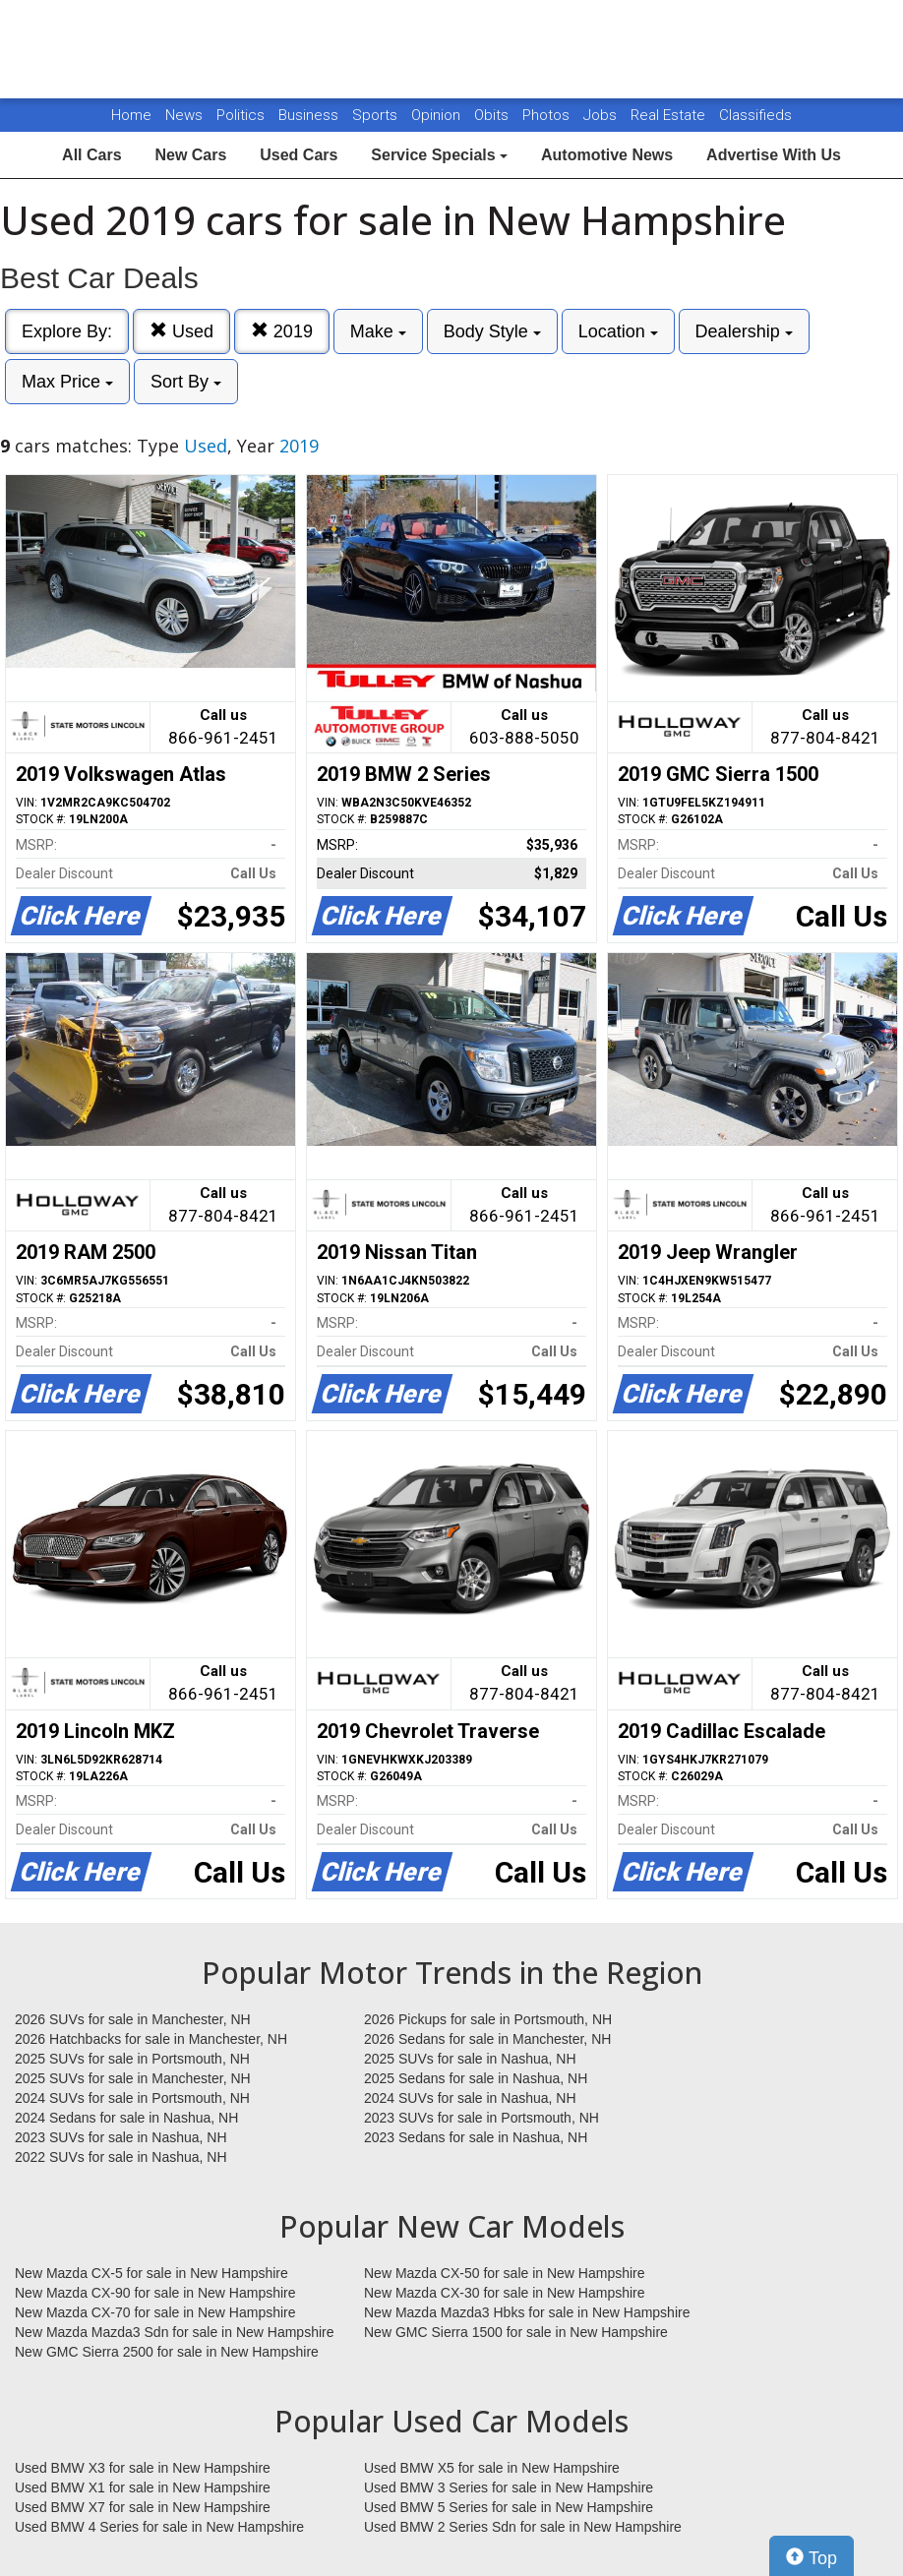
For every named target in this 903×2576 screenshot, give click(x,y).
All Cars (91, 155)
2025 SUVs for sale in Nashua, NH (470, 2059)
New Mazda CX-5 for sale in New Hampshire (151, 2273)
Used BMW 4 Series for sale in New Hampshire (159, 2527)
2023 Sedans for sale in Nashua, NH (475, 2137)
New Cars (190, 155)
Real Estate (670, 115)
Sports (376, 115)
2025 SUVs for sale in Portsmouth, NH (132, 2059)
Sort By (185, 381)
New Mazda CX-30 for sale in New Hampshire (504, 2293)
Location (618, 331)
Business (310, 115)
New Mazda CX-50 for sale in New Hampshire (504, 2273)
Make (378, 331)
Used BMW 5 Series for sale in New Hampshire (508, 2507)
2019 (282, 331)
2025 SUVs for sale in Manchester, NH (133, 2078)
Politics (240, 115)
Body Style (492, 331)
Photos (547, 115)
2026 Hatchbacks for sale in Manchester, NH (151, 2039)
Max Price (67, 381)
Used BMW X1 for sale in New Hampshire (143, 2487)
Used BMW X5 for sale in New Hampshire (492, 2468)
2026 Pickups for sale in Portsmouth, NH (488, 2019)
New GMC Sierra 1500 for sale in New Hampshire (516, 2332)
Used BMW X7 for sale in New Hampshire (143, 2507)
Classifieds (755, 115)
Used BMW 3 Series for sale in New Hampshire (508, 2487)
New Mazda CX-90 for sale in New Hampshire (155, 2293)
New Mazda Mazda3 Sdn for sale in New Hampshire (174, 2332)
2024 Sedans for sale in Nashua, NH (126, 2118)
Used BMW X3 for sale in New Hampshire (143, 2468)
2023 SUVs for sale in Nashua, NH (121, 2137)
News (184, 115)
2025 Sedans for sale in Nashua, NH (475, 2078)
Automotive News (607, 155)
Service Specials (439, 155)
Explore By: (67, 331)
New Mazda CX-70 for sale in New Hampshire (155, 2312)
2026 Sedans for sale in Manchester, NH (487, 2039)
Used (181, 331)
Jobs (602, 115)
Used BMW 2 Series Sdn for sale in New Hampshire (523, 2527)
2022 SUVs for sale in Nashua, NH (121, 2157)
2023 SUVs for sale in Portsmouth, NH (481, 2118)
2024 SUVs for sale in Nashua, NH (470, 2098)
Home (131, 115)
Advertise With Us (773, 155)
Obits (493, 115)
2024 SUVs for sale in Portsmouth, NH (132, 2098)
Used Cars (298, 155)
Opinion (437, 115)
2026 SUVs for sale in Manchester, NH (133, 2019)
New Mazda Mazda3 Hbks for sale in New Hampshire (527, 2312)
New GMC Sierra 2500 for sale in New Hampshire (167, 2352)
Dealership (744, 331)
